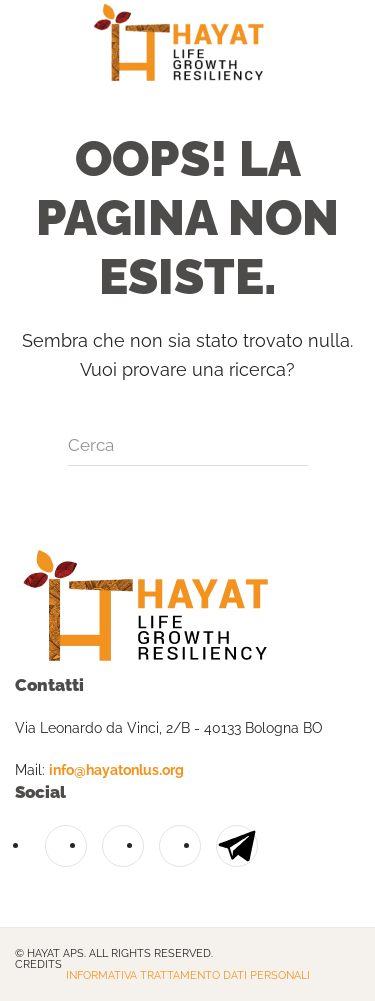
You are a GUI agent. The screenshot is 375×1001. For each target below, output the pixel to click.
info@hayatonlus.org (116, 770)
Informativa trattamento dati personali (188, 975)
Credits (38, 964)
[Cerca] (188, 445)
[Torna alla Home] (188, 45)
